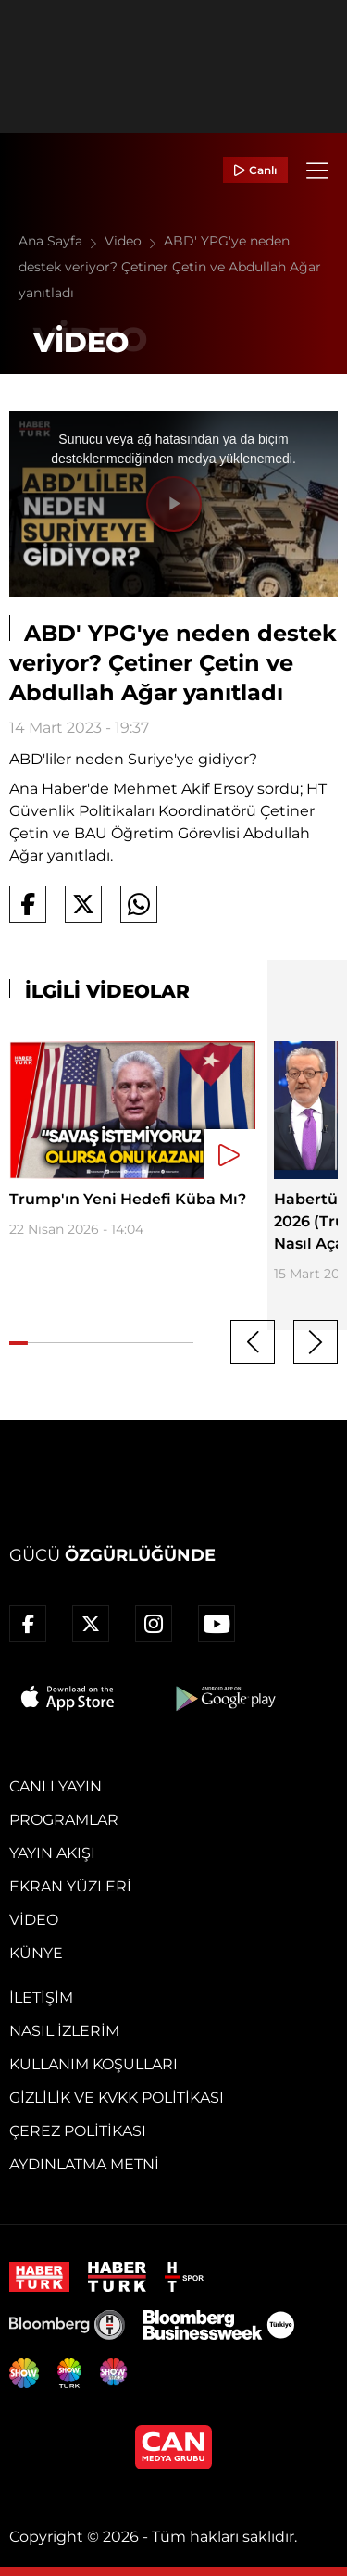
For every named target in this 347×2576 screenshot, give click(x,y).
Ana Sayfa (62, 240)
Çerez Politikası (77, 2131)
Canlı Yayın (55, 1786)
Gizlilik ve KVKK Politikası (116, 2097)
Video (134, 240)
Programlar (63, 1819)
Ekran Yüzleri (70, 1886)
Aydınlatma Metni (84, 2164)
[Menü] (317, 170)
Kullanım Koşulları (93, 2064)
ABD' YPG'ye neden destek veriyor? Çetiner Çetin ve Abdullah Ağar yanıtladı (170, 266)
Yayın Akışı (52, 1853)
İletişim (41, 1997)
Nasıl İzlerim (64, 2031)
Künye (36, 1953)
